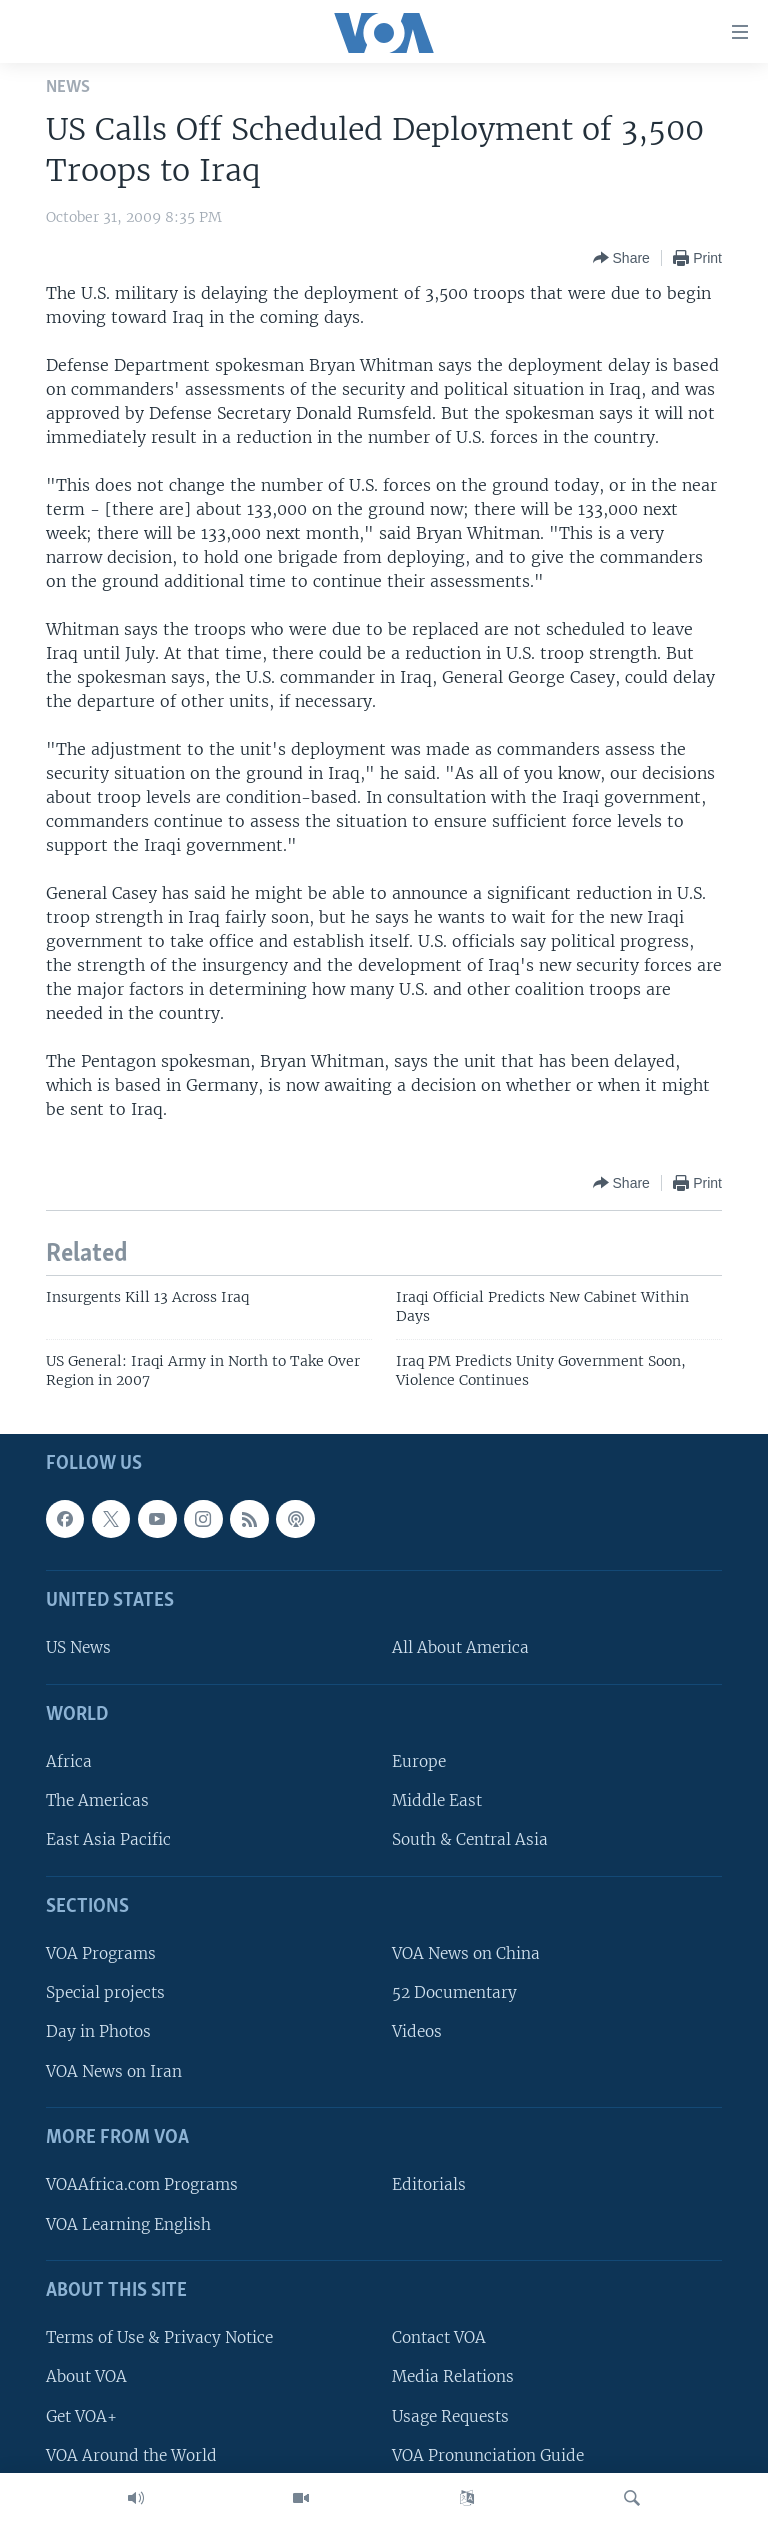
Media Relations (453, 2377)
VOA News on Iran (114, 2071)
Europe (419, 1762)
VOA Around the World (131, 2455)
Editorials (429, 2185)
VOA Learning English (128, 2224)
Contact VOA (439, 2338)
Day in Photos (98, 2032)
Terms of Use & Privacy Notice (159, 2338)
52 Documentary (454, 1993)
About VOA (86, 2377)
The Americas (97, 1801)
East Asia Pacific (108, 1840)
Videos (417, 2032)
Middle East (437, 1801)
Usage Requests (450, 2416)
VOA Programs (101, 1954)
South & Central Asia (470, 1840)
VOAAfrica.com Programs (142, 2185)
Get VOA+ (81, 2416)
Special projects (105, 1993)
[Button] (621, 258)
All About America (460, 1648)
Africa (69, 1762)
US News (78, 1648)
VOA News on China (466, 1954)
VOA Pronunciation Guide (488, 2455)
